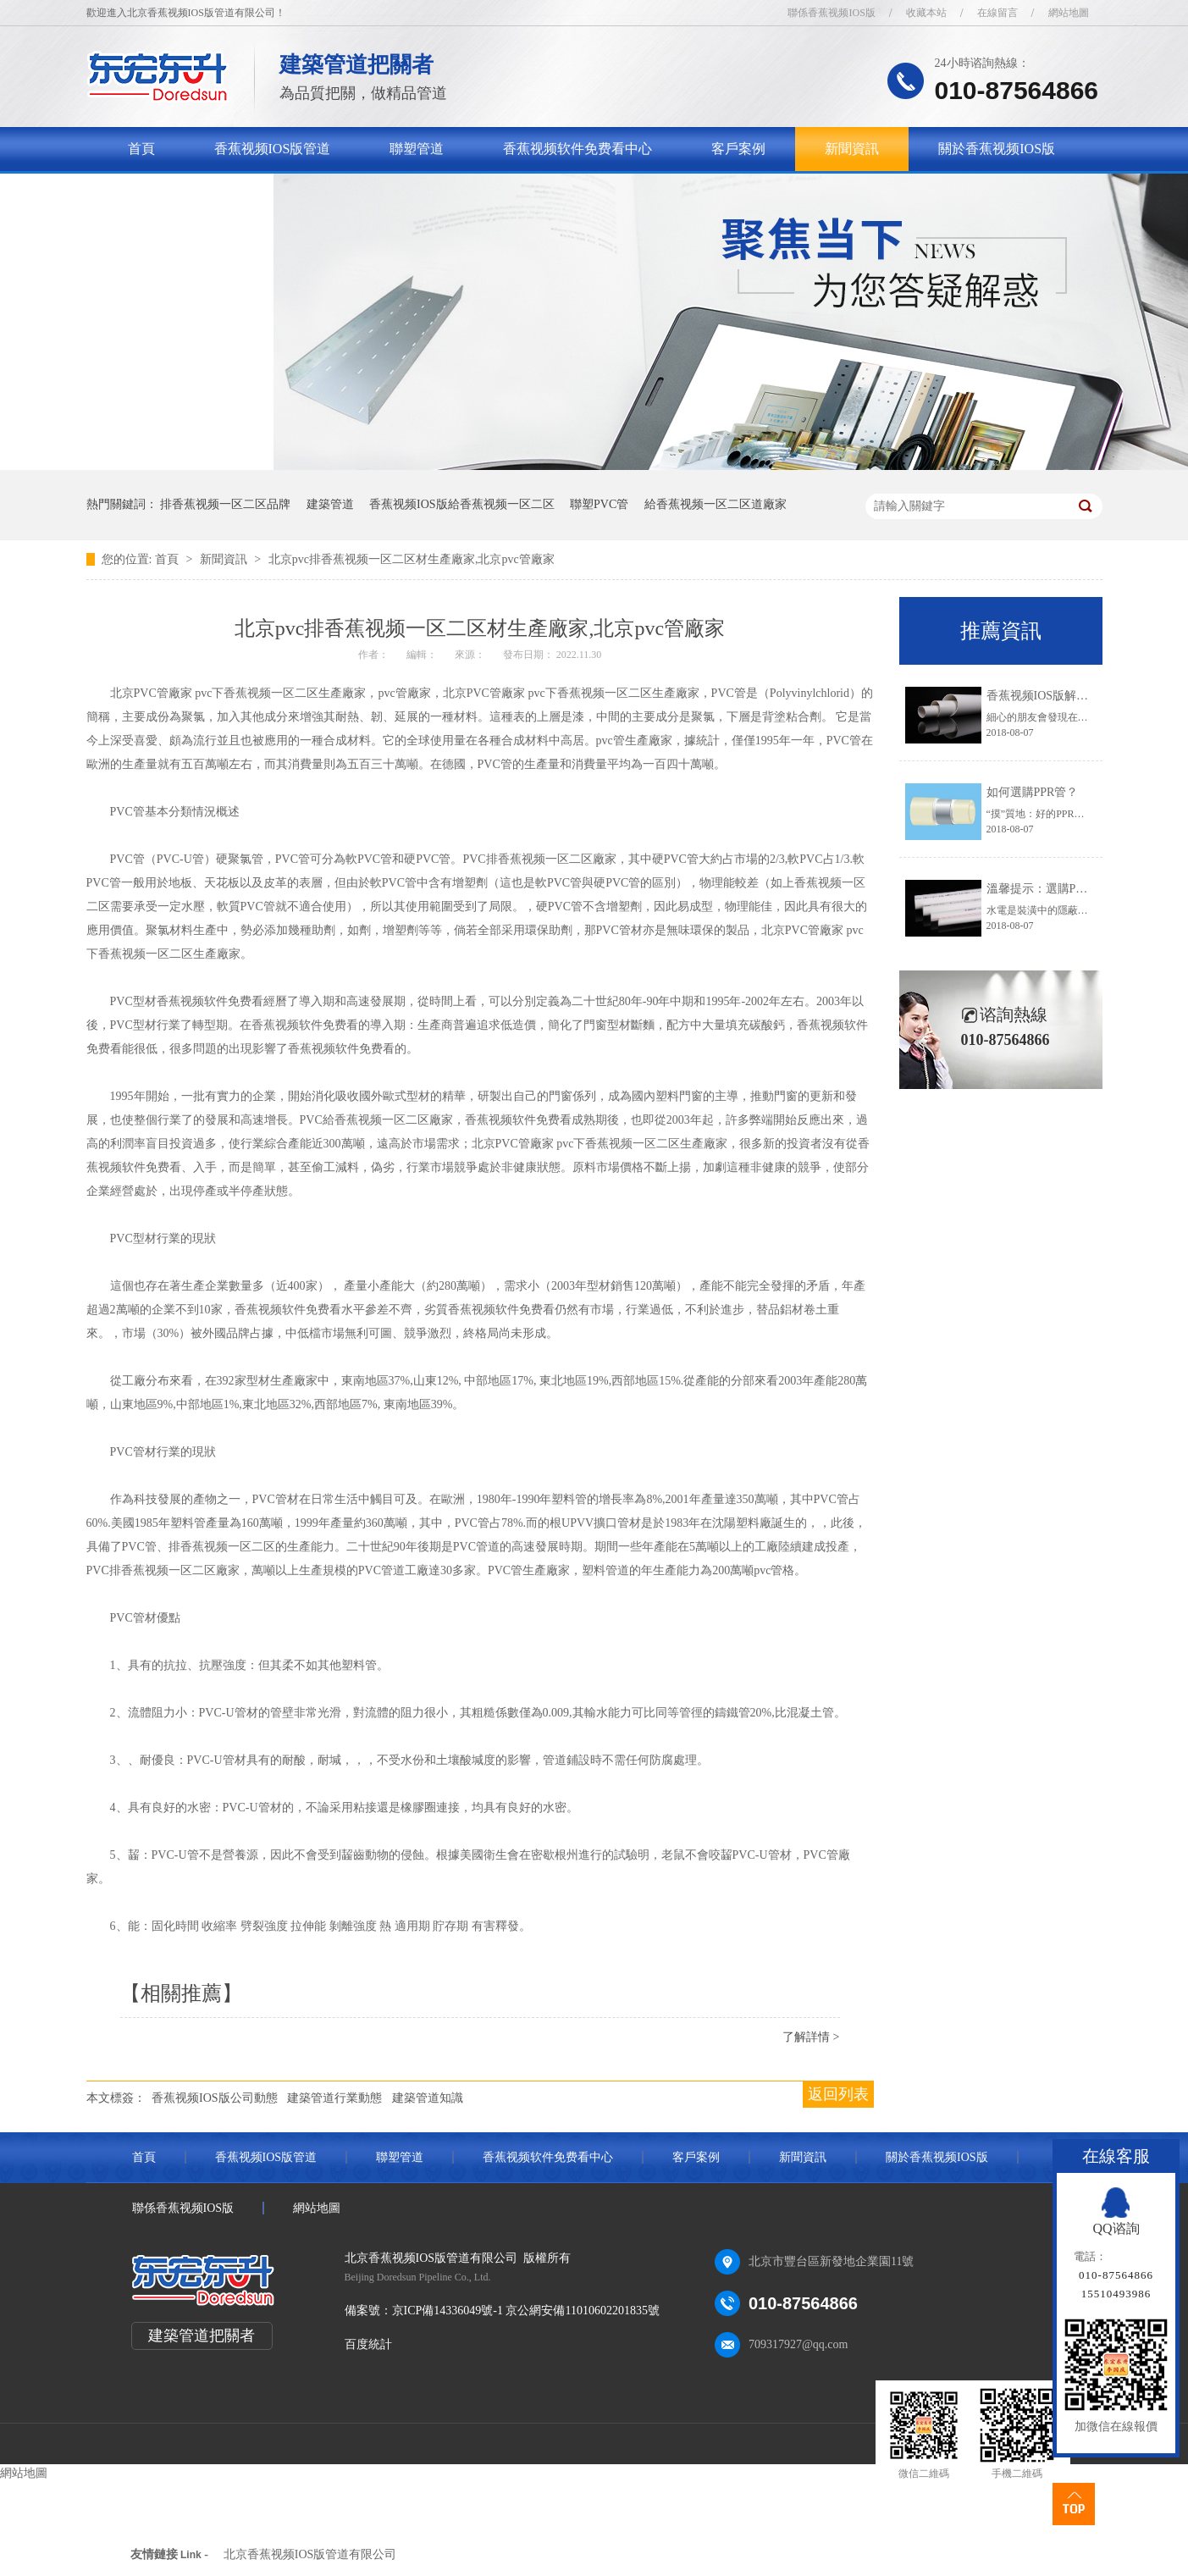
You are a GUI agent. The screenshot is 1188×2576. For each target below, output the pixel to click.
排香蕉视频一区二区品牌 (225, 504)
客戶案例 (738, 148)
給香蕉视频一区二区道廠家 (715, 504)
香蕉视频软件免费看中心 (577, 148)
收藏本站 (926, 13)
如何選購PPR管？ (1032, 792)
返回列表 (838, 2094)
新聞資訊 (852, 148)
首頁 (141, 148)
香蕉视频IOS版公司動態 (215, 2098)
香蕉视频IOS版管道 (272, 148)
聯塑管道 (417, 148)
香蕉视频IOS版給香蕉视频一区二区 (462, 504)
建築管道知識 (427, 2098)
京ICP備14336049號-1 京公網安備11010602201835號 (526, 2310)
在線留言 (997, 13)
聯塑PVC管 (599, 504)
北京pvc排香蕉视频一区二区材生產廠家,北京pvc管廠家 (411, 559)
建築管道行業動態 (334, 2098)
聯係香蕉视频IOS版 (831, 13)
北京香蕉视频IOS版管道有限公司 (310, 2554)
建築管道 (330, 504)
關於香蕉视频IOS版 (996, 148)
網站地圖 (1068, 13)
